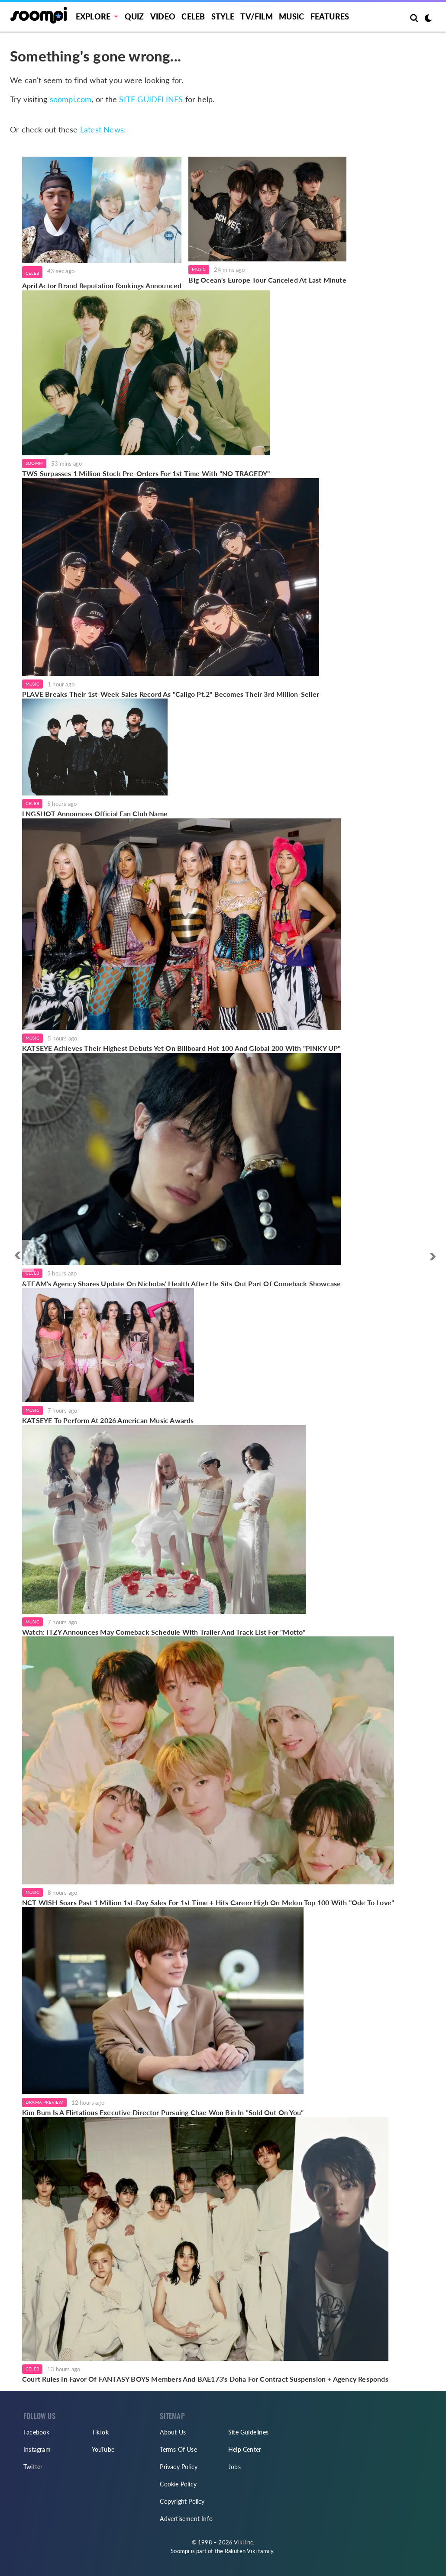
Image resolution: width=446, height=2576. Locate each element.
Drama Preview (44, 2102)
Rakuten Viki (241, 2550)
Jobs (234, 2466)
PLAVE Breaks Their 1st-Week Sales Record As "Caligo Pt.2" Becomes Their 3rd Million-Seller (170, 694)
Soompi (34, 463)
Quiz (134, 16)
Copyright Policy (182, 2501)
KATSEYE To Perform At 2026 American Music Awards (108, 1420)
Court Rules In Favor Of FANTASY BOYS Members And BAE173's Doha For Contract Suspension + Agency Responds (205, 2379)
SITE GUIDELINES (151, 99)
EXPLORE (93, 16)
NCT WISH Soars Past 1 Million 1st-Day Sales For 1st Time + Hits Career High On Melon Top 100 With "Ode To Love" (208, 1902)
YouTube (103, 2449)
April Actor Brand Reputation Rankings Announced (101, 285)
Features (329, 16)
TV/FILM (256, 16)
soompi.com (71, 99)
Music (291, 16)
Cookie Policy (178, 2484)
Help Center (244, 2449)
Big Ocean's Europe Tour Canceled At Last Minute (267, 280)
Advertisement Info (186, 2518)
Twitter (32, 2466)
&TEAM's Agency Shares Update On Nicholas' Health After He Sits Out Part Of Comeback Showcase (181, 1283)
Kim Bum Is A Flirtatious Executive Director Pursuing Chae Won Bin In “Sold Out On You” (163, 2112)
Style (222, 16)
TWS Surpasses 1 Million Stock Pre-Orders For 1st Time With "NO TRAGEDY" (146, 473)
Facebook (36, 2432)
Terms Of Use (178, 2449)
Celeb (193, 16)
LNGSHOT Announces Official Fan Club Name (95, 813)
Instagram (37, 2449)
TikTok (100, 2432)
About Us (173, 2432)
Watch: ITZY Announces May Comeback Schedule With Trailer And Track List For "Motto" (164, 1632)
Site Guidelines (248, 2432)
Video (162, 16)
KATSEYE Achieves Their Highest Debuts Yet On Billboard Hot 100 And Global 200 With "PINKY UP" (181, 1048)
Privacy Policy (178, 2466)
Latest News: (103, 129)
